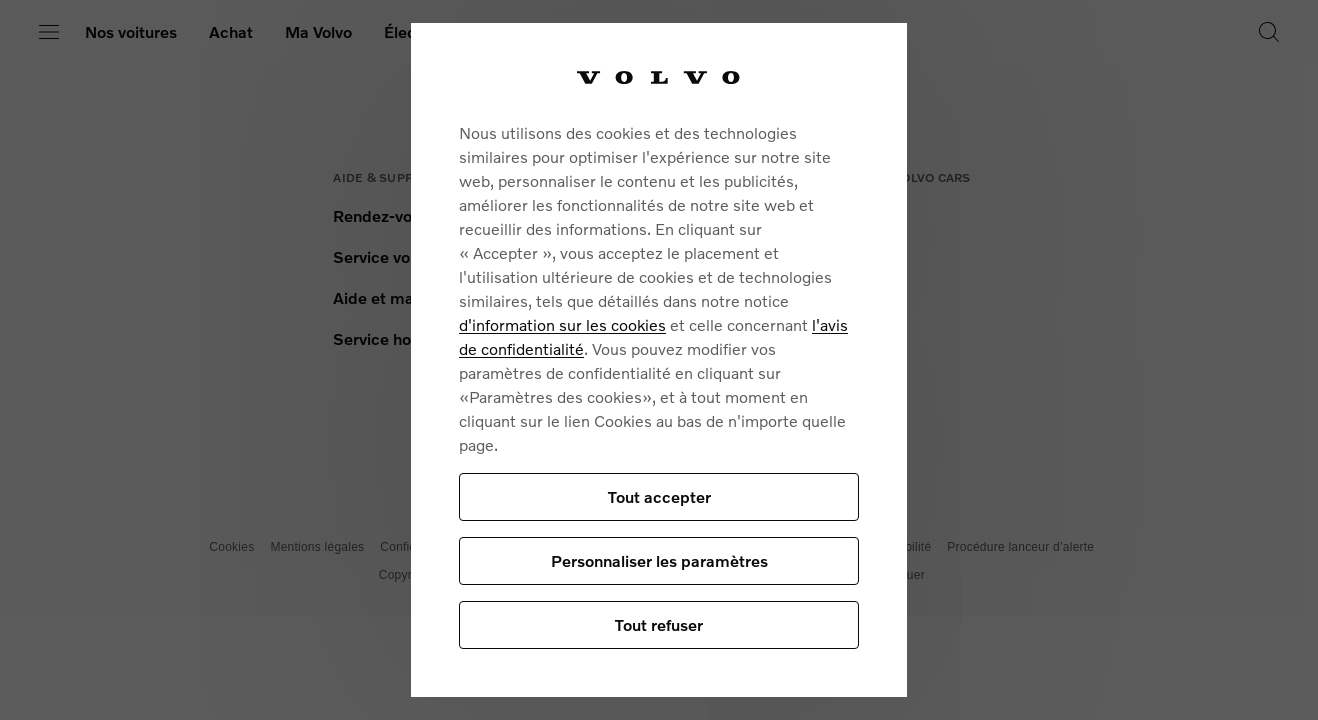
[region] (659, 360)
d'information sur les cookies (562, 324)
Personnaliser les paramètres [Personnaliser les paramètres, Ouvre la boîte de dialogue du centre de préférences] (659, 560)
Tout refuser (659, 624)
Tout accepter (659, 496)
